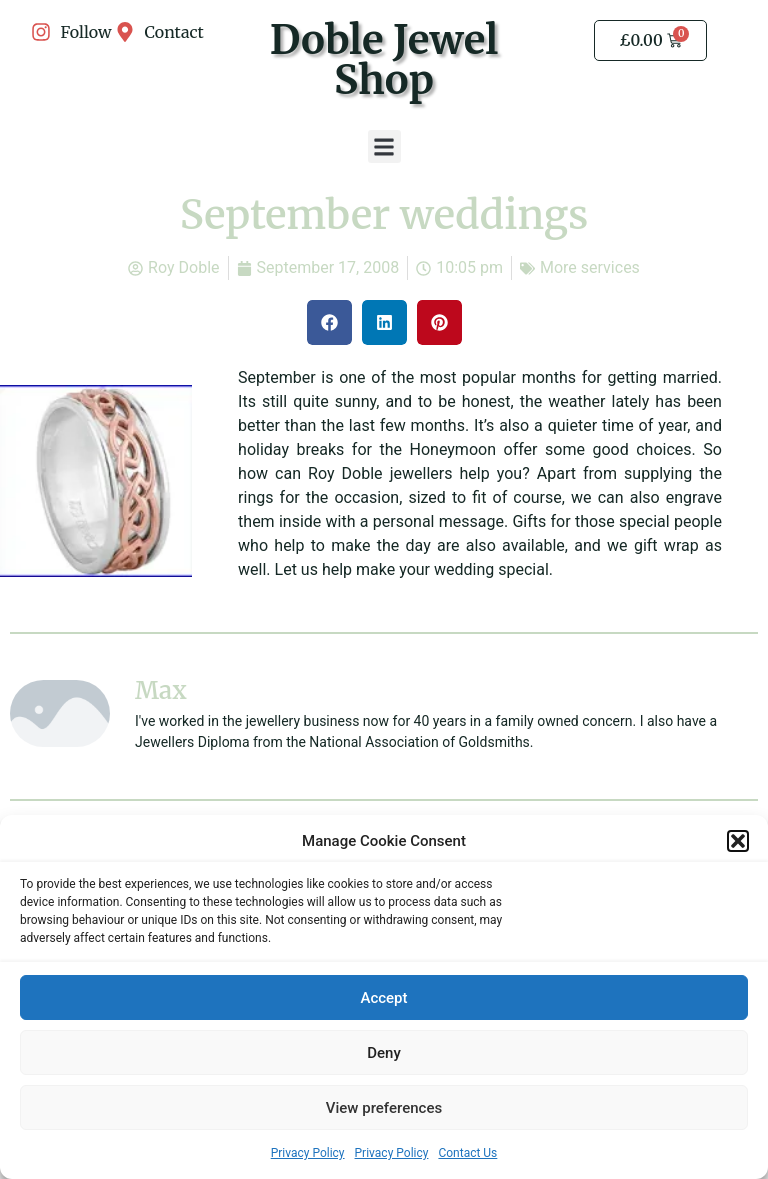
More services (590, 267)
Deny (384, 1054)
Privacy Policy (308, 1154)
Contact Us (467, 1154)
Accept (383, 999)
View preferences (384, 1109)
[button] (738, 842)
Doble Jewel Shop (384, 60)
